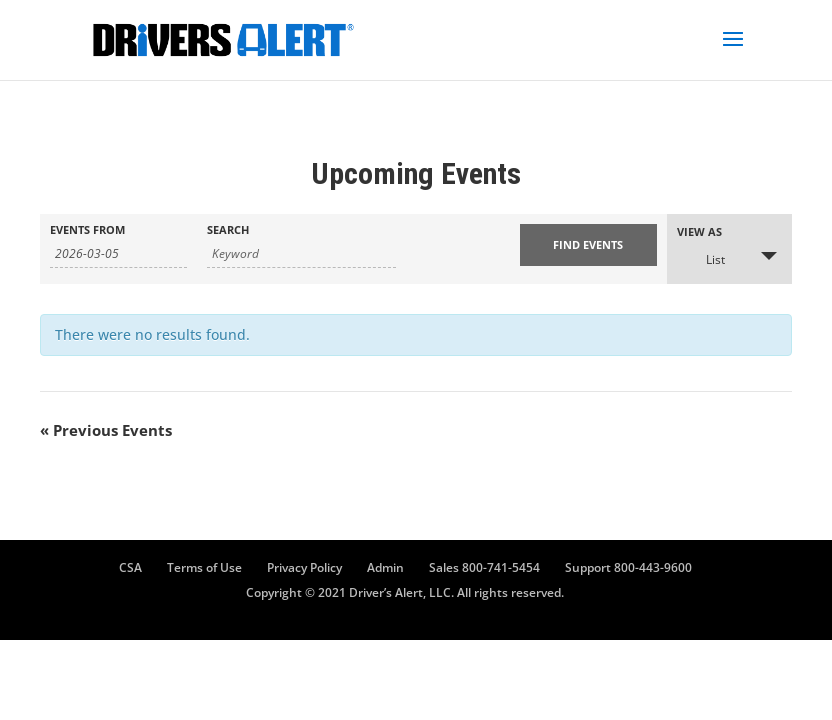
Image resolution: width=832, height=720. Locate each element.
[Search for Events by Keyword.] (301, 254)
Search (228, 229)
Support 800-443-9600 (628, 567)
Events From (87, 229)
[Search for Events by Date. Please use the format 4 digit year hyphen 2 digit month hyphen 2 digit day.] (118, 254)
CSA (130, 567)
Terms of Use (204, 567)
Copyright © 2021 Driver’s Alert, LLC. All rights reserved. (405, 592)
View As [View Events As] (699, 231)
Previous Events (106, 430)
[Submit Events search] (588, 245)
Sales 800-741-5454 (484, 567)
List (703, 258)
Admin (385, 567)
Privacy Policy (304, 567)
